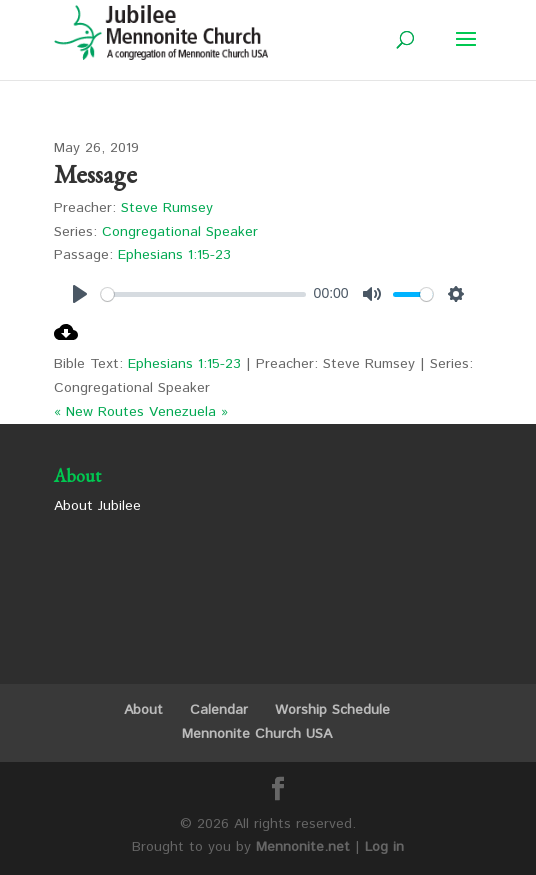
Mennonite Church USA (257, 734)
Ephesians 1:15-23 (174, 255)
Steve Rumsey (167, 208)
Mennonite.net (303, 847)
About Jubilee (97, 506)
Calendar (219, 710)
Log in (384, 847)
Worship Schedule (332, 710)
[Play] (80, 294)
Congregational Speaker (180, 232)
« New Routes (99, 412)
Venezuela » (188, 412)
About (143, 710)
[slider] (204, 294)
